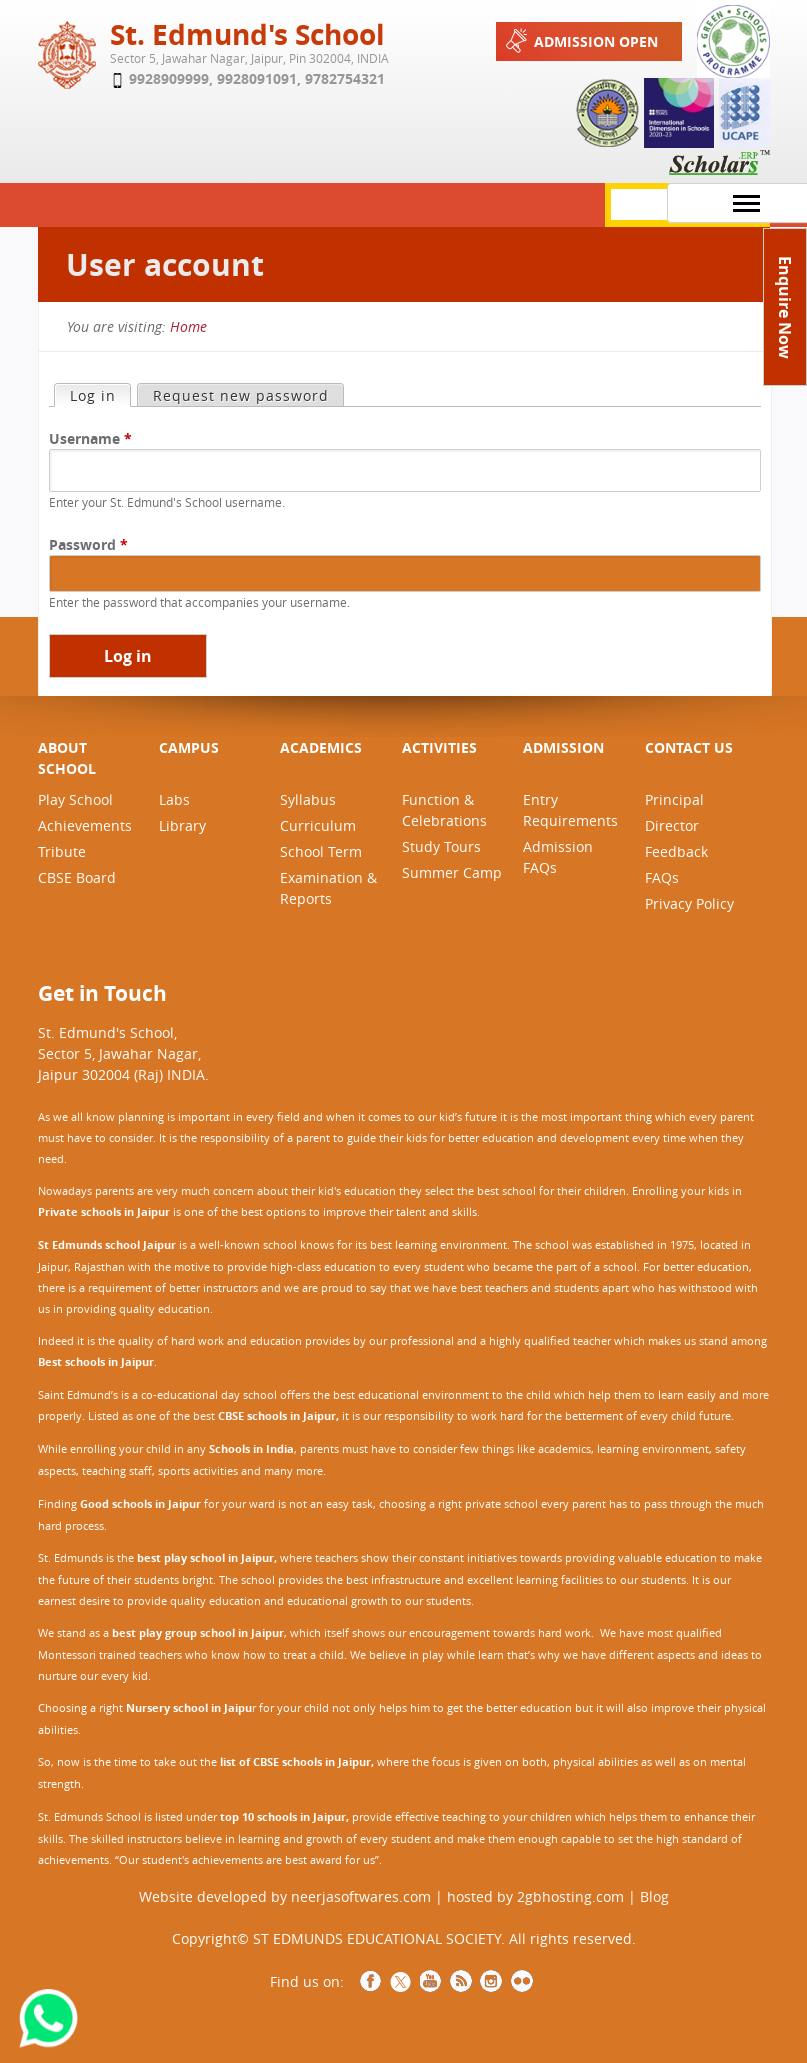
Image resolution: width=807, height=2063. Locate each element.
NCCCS (521, 1981)
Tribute (62, 851)
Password (88, 544)
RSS (461, 1981)
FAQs (662, 877)
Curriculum (318, 825)
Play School (75, 799)
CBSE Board (77, 877)
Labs (174, 799)
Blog (654, 1896)
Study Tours (441, 846)
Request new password (241, 395)
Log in (100, 395)
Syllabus (308, 799)
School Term (321, 851)
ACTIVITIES (439, 747)
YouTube (431, 1981)
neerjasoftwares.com (361, 1896)
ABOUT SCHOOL (67, 758)
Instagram (491, 1981)
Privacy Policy (689, 903)
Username (90, 438)
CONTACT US (689, 747)
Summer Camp (452, 872)
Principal (674, 799)
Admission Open (580, 40)
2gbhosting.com (570, 1896)
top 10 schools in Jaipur (283, 1817)
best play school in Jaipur (205, 1558)
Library (182, 825)
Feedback (676, 851)
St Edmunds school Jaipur (107, 1245)
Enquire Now (785, 307)
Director (672, 825)
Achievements (85, 825)
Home (188, 326)
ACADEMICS (321, 747)
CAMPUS (189, 747)
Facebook (371, 1981)
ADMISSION (563, 747)
